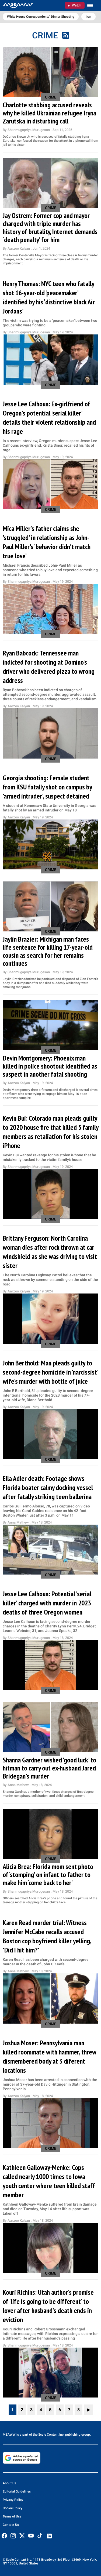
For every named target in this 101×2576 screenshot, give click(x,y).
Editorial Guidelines (17, 2491)
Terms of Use (12, 2516)
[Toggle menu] (92, 5)
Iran (88, 17)
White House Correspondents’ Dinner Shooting (40, 17)
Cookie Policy (12, 2508)
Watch (76, 5)
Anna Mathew (19, 1522)
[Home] (18, 5)
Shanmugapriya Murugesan (29, 130)
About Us (9, 2483)
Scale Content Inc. (51, 2434)
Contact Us (11, 2525)
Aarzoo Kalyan (19, 248)
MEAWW (9, 2434)
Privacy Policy (13, 2500)
